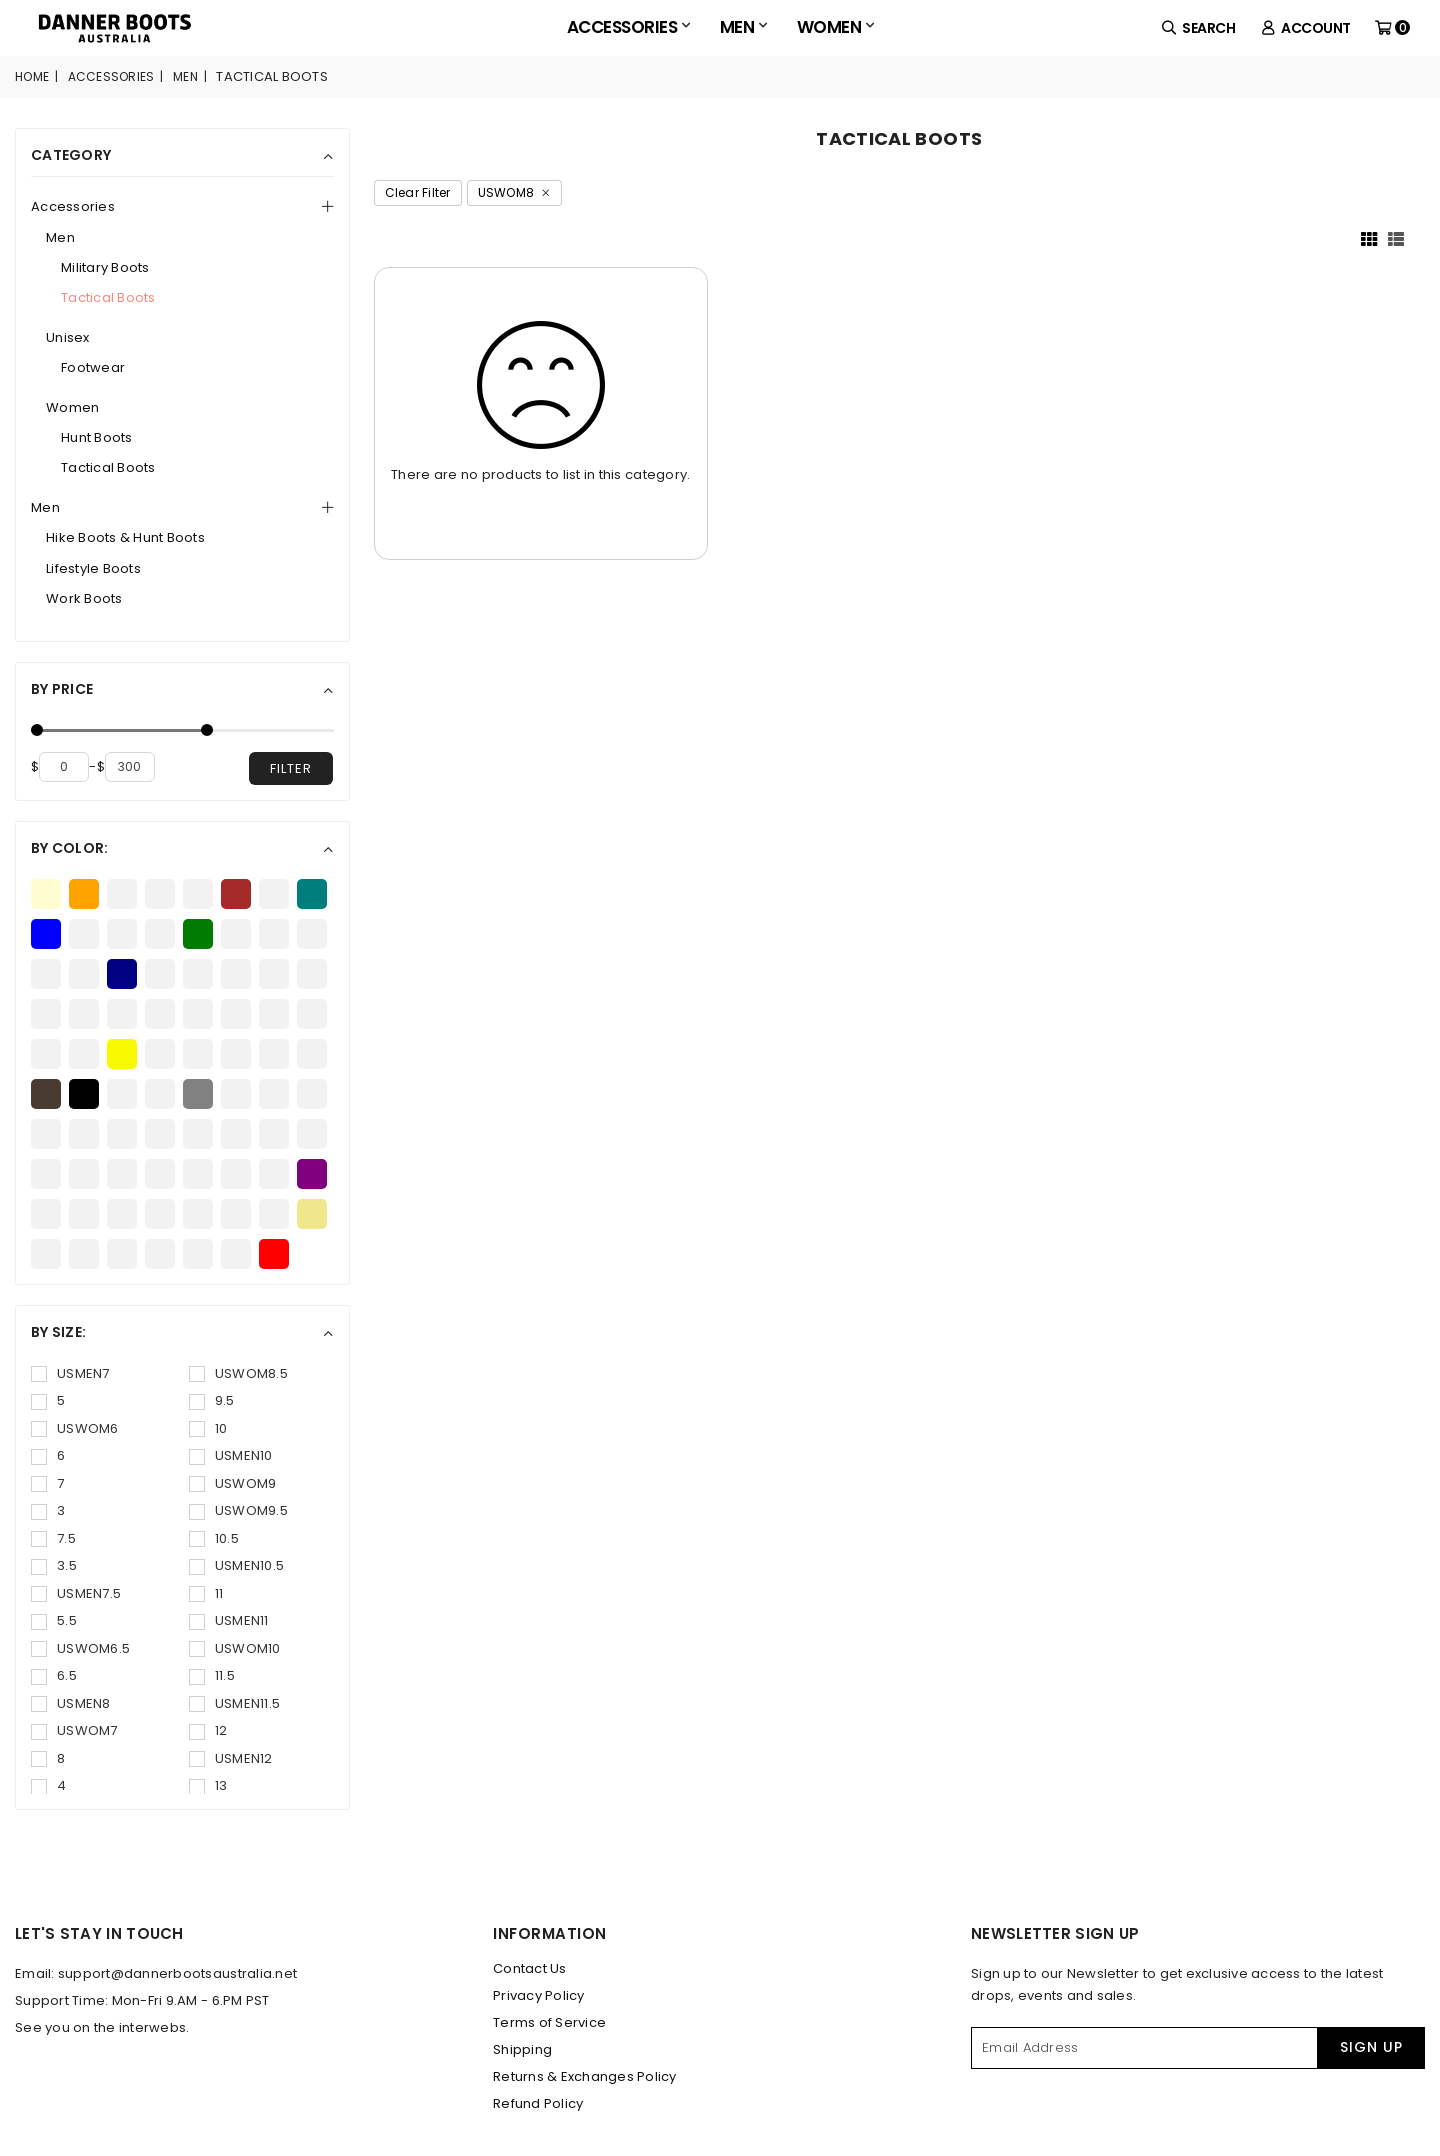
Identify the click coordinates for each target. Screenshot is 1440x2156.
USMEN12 (231, 1758)
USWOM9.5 (238, 1510)
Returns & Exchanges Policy (585, 2076)
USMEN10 (231, 1455)
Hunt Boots (97, 437)
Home (32, 76)
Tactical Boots (108, 297)
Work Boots (84, 598)
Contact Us (530, 1968)
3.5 (54, 1565)
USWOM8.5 (238, 1373)
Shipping (522, 2049)
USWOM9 (233, 1483)
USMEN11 (229, 1620)
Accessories (628, 27)
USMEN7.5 (76, 1593)
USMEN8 (71, 1703)
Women (835, 27)
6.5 (54, 1675)
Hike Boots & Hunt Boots (125, 537)
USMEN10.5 (236, 1565)
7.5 (53, 1538)
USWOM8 (514, 192)
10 (208, 1428)
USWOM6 (75, 1428)
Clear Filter (418, 192)
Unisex (68, 337)
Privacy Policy (539, 1995)
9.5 (212, 1400)
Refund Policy (538, 2103)
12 (208, 1730)
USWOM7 (74, 1730)
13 (208, 1785)
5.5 (54, 1620)
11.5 (212, 1675)
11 (206, 1593)
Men (743, 27)
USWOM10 (235, 1648)
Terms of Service (549, 2022)
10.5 (214, 1538)
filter (291, 768)
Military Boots (105, 267)
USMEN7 (70, 1373)
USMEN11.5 (234, 1703)
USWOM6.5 (80, 1648)
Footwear (93, 367)
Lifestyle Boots (93, 568)
